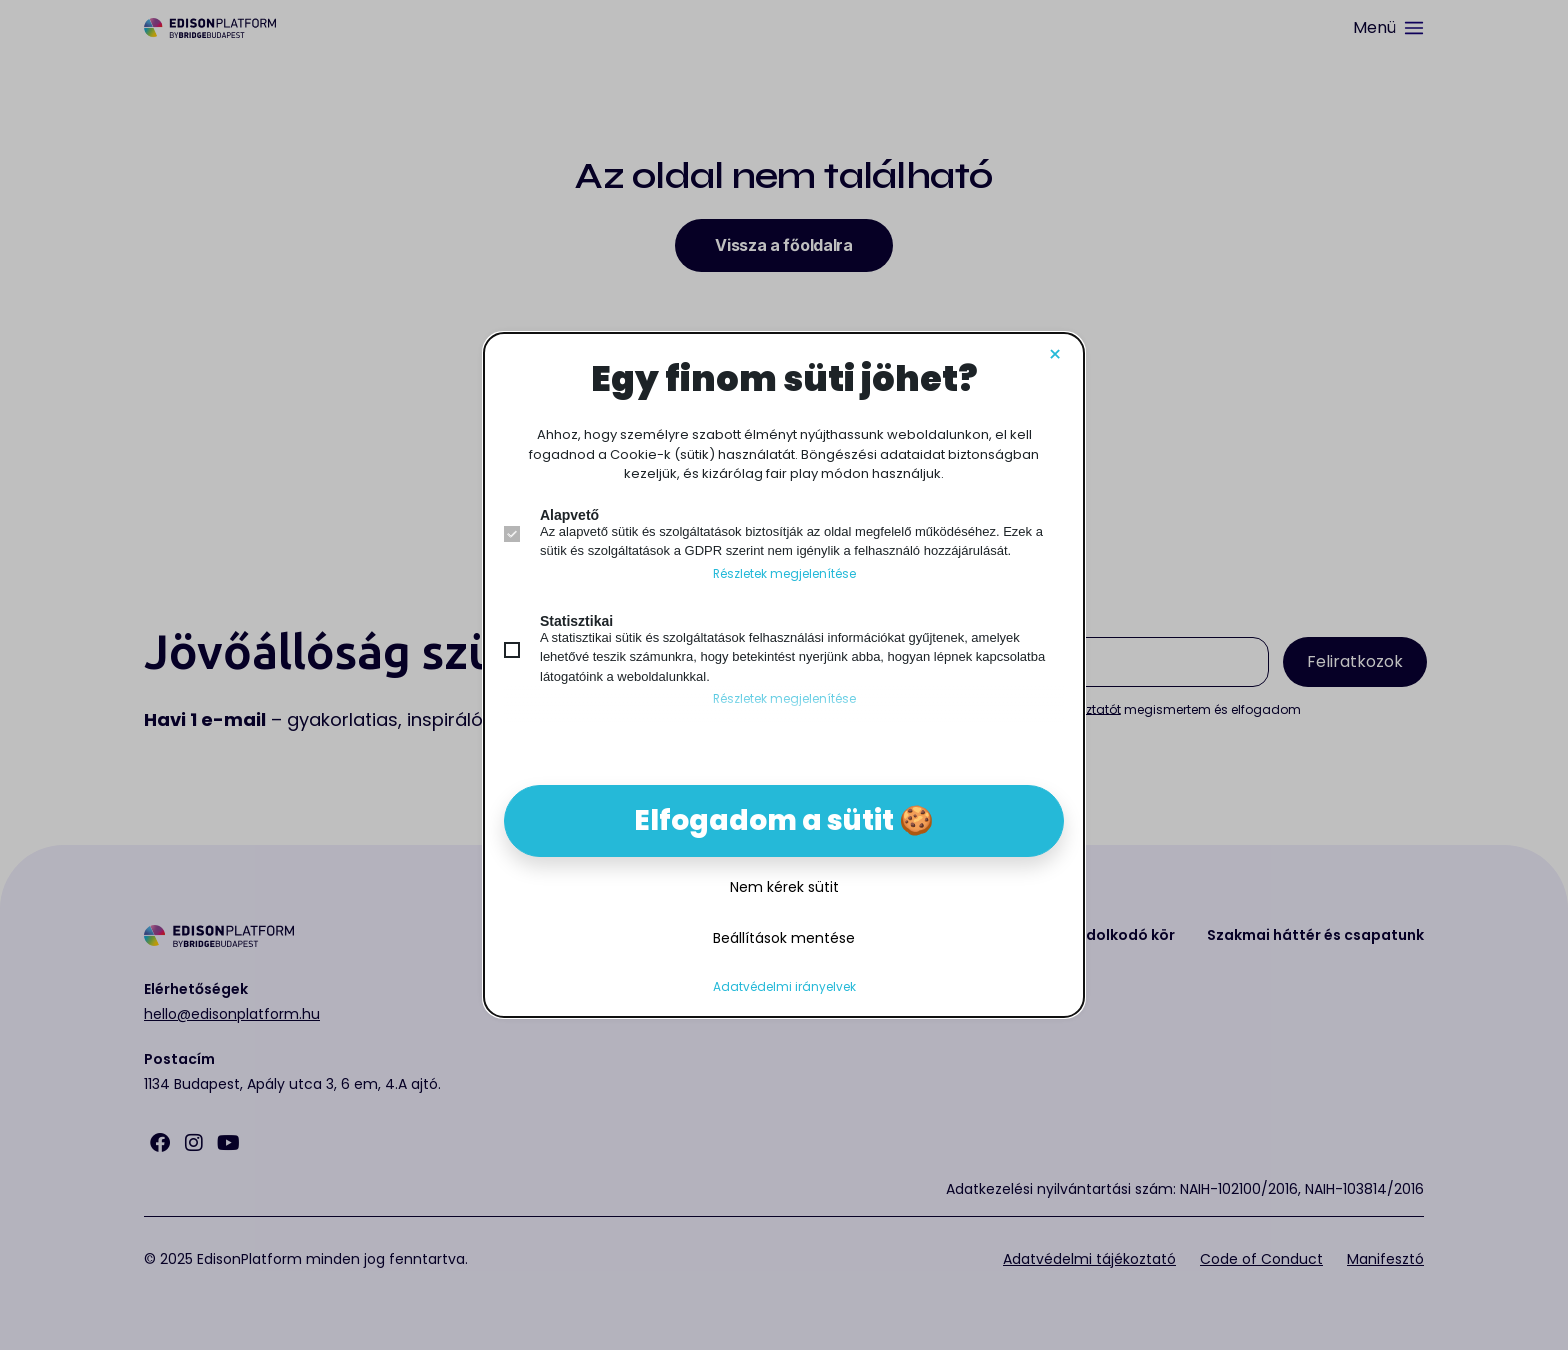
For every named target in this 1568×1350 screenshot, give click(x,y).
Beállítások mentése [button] (784, 938)
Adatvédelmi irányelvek (784, 987)
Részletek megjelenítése (784, 574)
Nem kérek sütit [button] (784, 887)
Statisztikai (576, 621)
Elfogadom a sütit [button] (764, 820)
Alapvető (569, 515)
